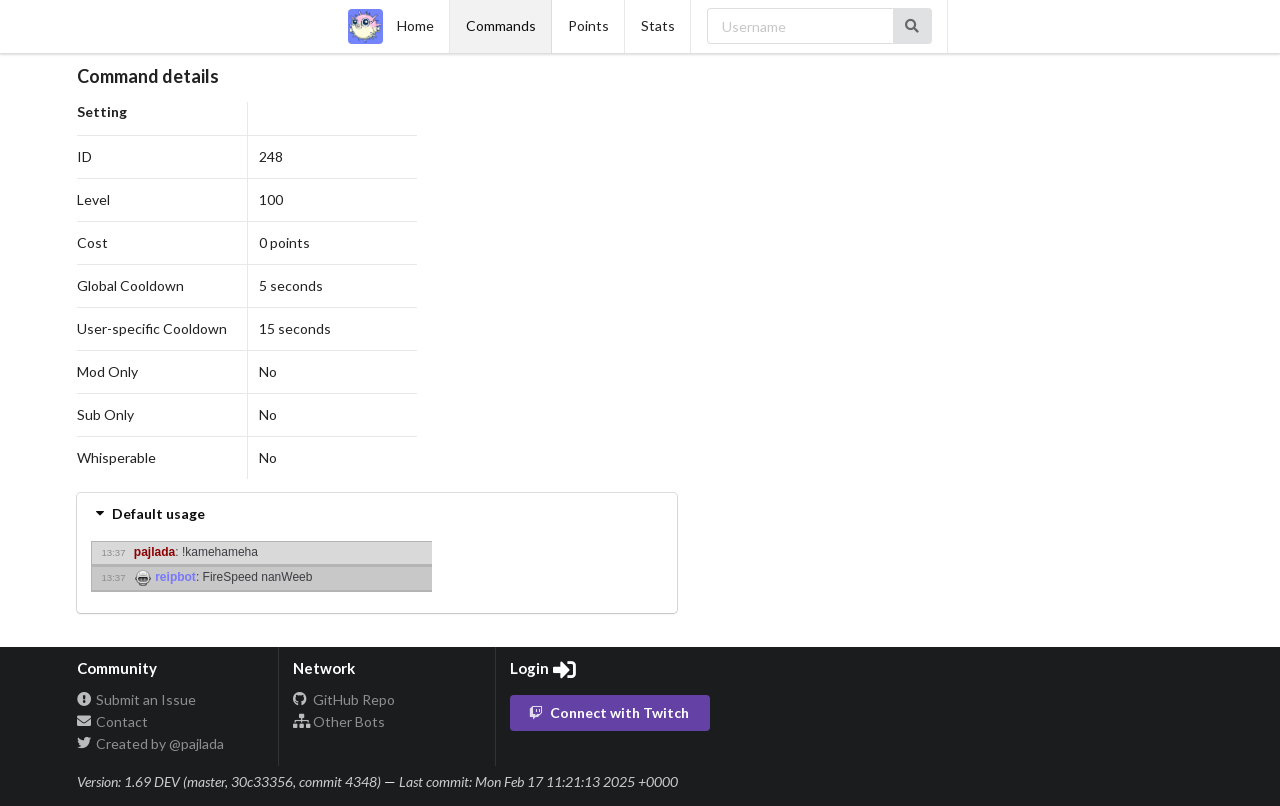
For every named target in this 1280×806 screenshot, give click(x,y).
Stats (658, 25)
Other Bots (339, 721)
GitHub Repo (344, 700)
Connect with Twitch (609, 712)
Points (588, 25)
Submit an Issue (137, 700)
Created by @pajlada (151, 743)
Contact (113, 721)
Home (391, 26)
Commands (501, 25)
